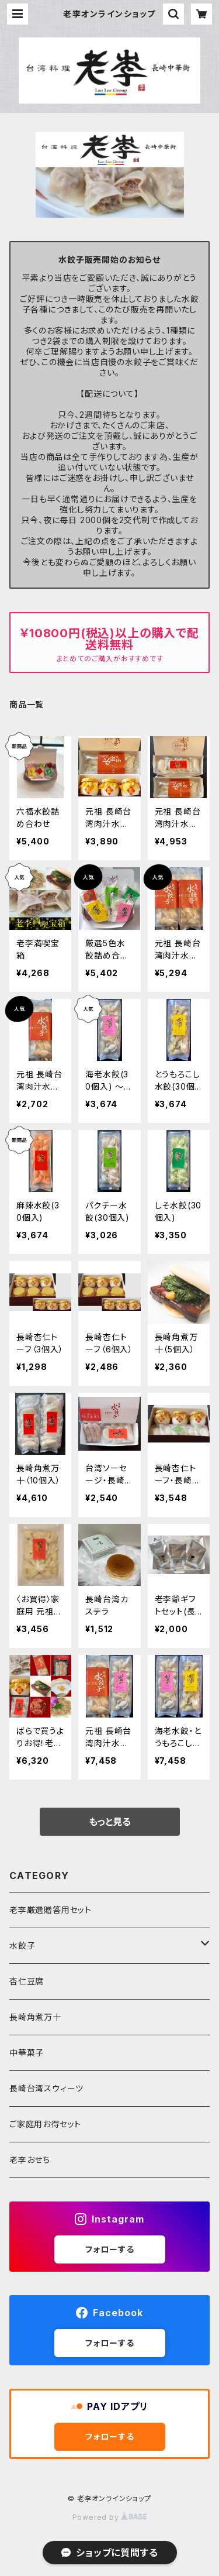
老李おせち (29, 2160)
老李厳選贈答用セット (50, 1910)
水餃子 (22, 1945)
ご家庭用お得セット (45, 2124)
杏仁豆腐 (26, 1981)
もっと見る (110, 1822)
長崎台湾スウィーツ (46, 2088)
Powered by (109, 2517)
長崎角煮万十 (35, 2017)
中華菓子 (26, 2053)
